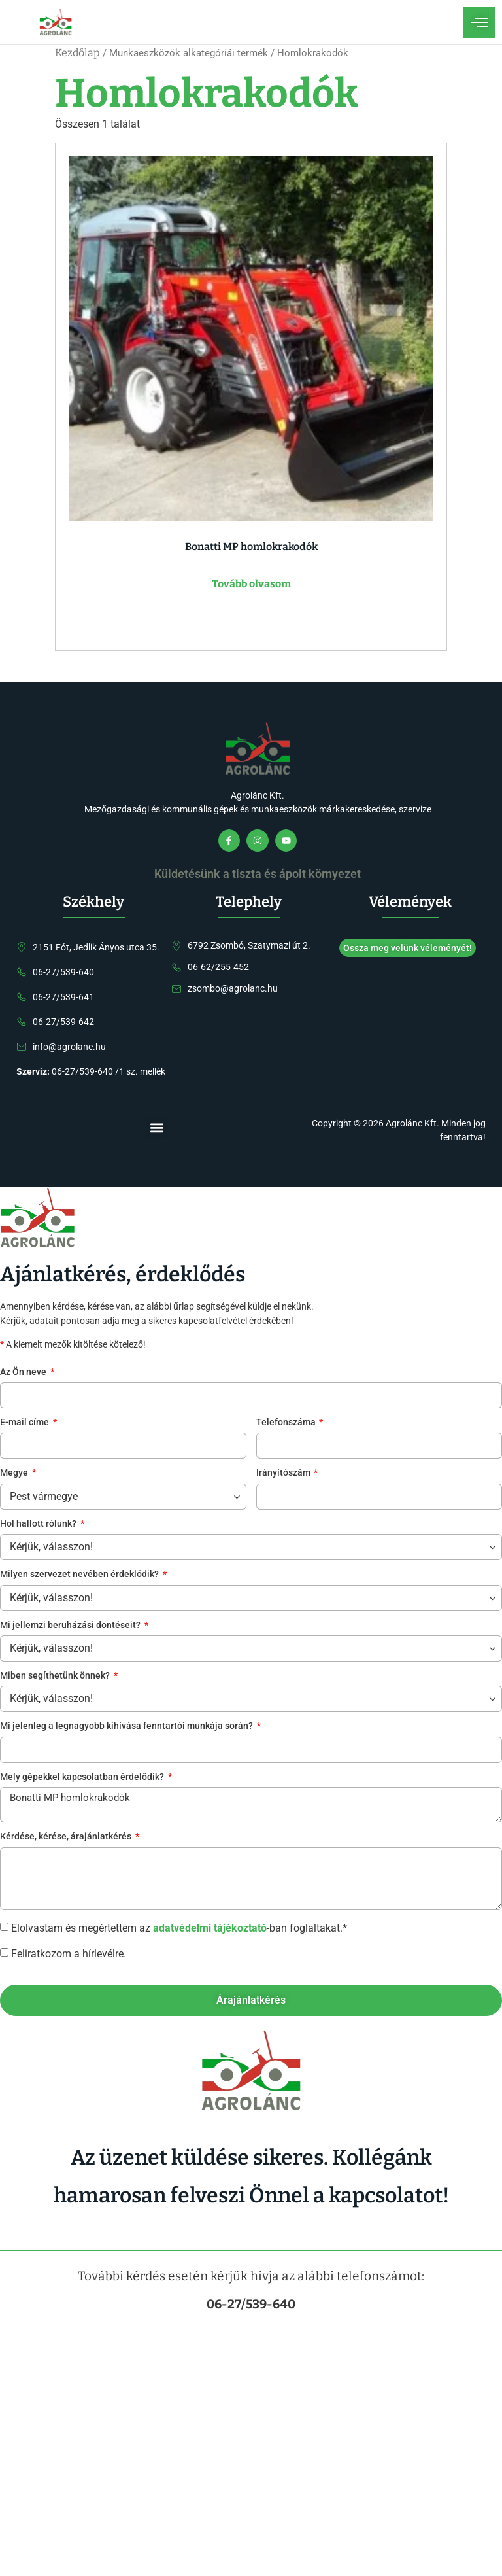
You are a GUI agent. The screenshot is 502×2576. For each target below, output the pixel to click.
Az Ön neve (24, 1373)
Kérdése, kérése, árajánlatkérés (66, 1837)
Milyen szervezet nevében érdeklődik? (80, 1575)
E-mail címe (25, 1423)
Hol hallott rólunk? (39, 1524)
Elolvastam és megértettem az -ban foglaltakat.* (179, 1927)
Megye (15, 1473)
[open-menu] (479, 22)
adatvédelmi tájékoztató (210, 1927)
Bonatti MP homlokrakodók (251, 1804)
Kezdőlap (77, 52)
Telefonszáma (287, 1423)
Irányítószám (284, 1473)
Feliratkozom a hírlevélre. (68, 1953)
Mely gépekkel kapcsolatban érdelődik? (83, 1778)
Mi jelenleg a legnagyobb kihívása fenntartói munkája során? (127, 1727)
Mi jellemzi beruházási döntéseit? (71, 1626)
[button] (157, 1127)
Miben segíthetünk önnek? (56, 1676)
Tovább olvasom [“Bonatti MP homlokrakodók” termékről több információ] (251, 584)
